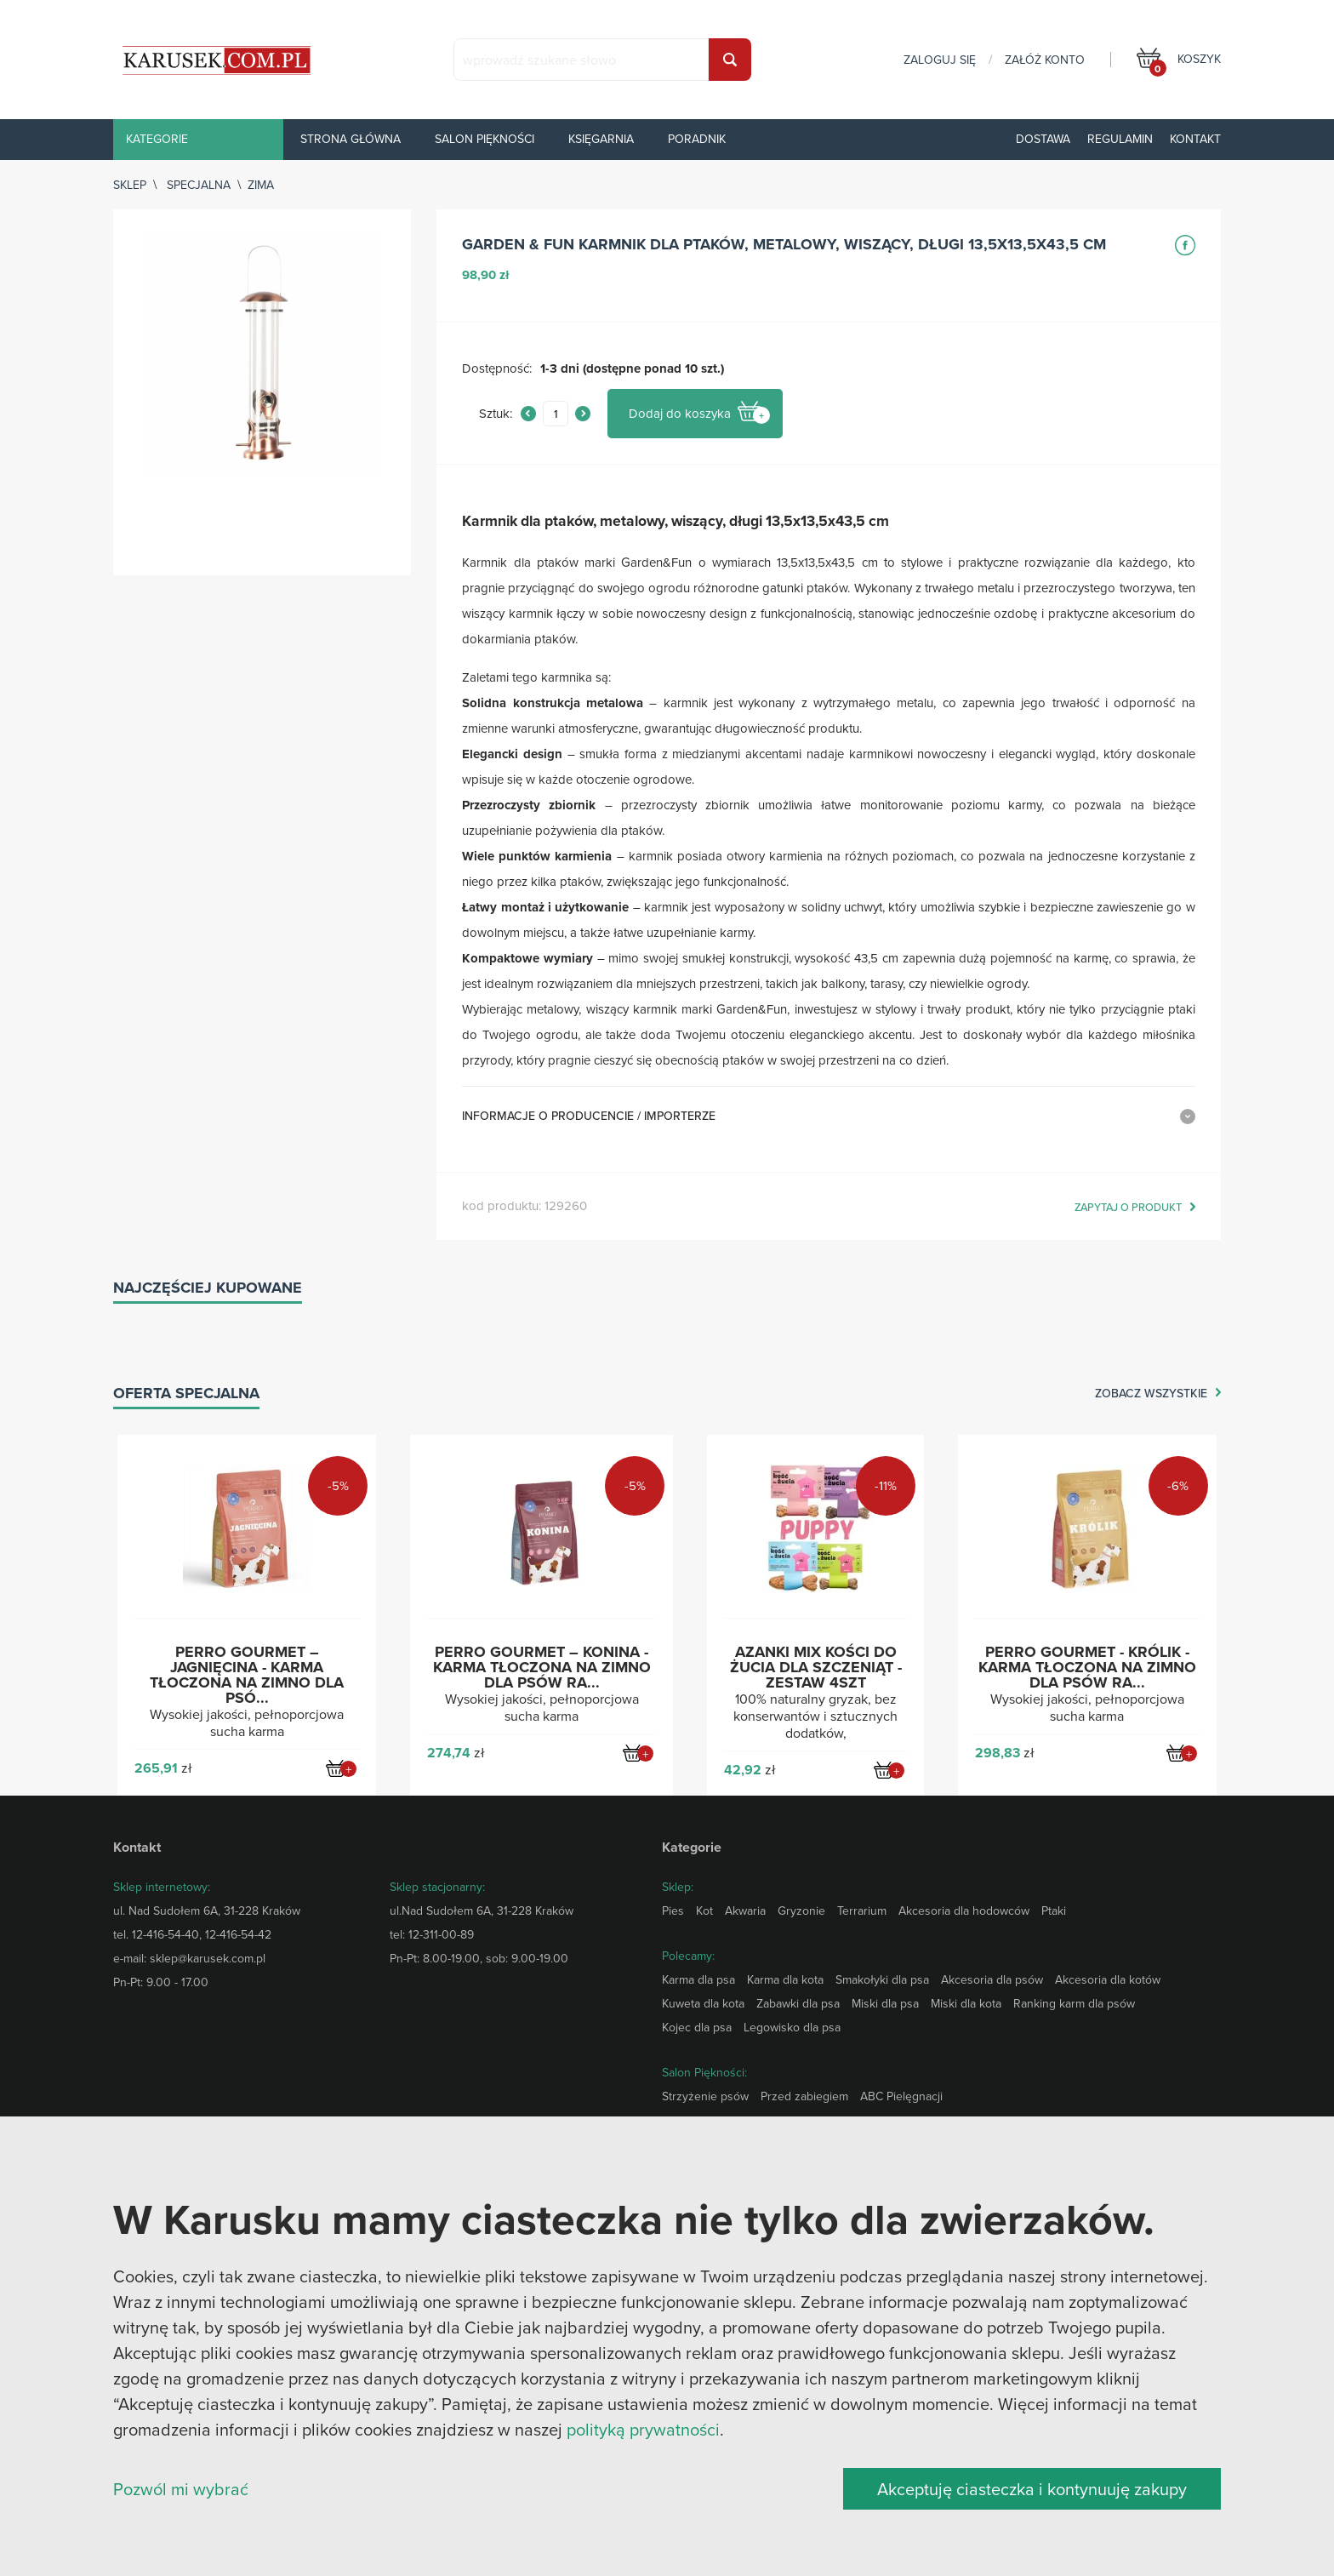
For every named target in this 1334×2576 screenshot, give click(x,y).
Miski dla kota (966, 2003)
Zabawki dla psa (798, 2003)
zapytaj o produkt (1128, 1207)
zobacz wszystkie (1151, 1394)
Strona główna (350, 138)
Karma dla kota (785, 1979)
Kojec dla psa (697, 2027)
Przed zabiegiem (804, 2096)
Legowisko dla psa (792, 2027)
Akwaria (745, 1910)
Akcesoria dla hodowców (963, 1910)
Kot (704, 1910)
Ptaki (1053, 1910)
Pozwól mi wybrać (180, 2488)
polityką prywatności (643, 2429)
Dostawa (1043, 138)
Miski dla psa (885, 2003)
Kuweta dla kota (703, 2003)
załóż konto (1045, 59)
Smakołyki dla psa (882, 1979)
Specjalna (199, 184)
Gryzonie (801, 1910)
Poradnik (697, 138)
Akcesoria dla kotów (1107, 1979)
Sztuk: (495, 414)
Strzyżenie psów (705, 2096)
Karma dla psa (698, 1979)
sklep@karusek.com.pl (207, 1958)
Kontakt (1195, 138)
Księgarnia (601, 138)
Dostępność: (497, 369)
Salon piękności (484, 138)
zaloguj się (940, 59)
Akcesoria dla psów (992, 1979)
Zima (261, 184)
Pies (673, 1910)
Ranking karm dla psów (1074, 2003)
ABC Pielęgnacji (901, 2096)
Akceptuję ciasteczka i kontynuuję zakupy (1032, 2488)
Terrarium (861, 1910)
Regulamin (1120, 138)
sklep (129, 184)
